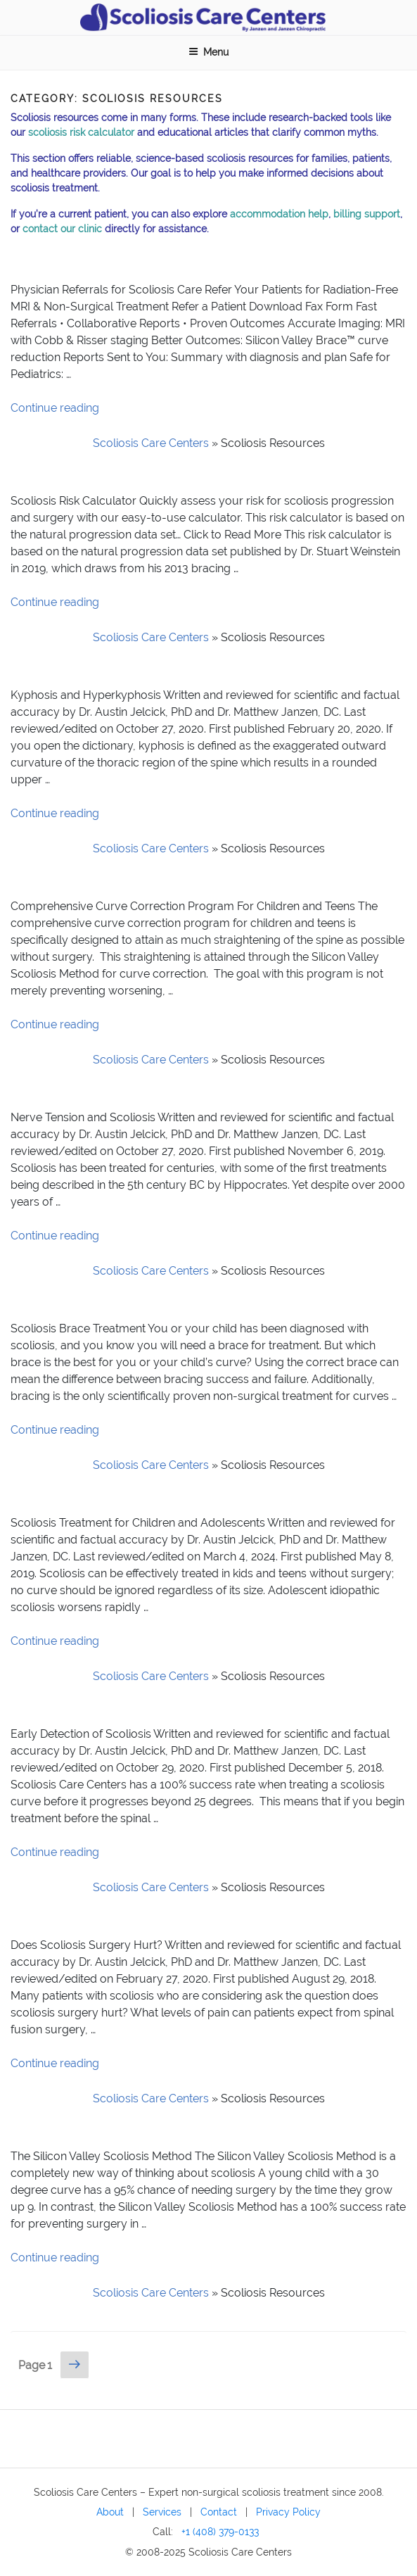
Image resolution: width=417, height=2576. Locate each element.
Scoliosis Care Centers (151, 443)
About (110, 2512)
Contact (218, 2512)
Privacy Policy (288, 2512)
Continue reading (55, 408)
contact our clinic (62, 228)
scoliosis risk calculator (81, 132)
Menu (208, 52)
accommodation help (279, 214)
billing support (366, 214)
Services (162, 2512)
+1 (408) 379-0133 (220, 2531)
